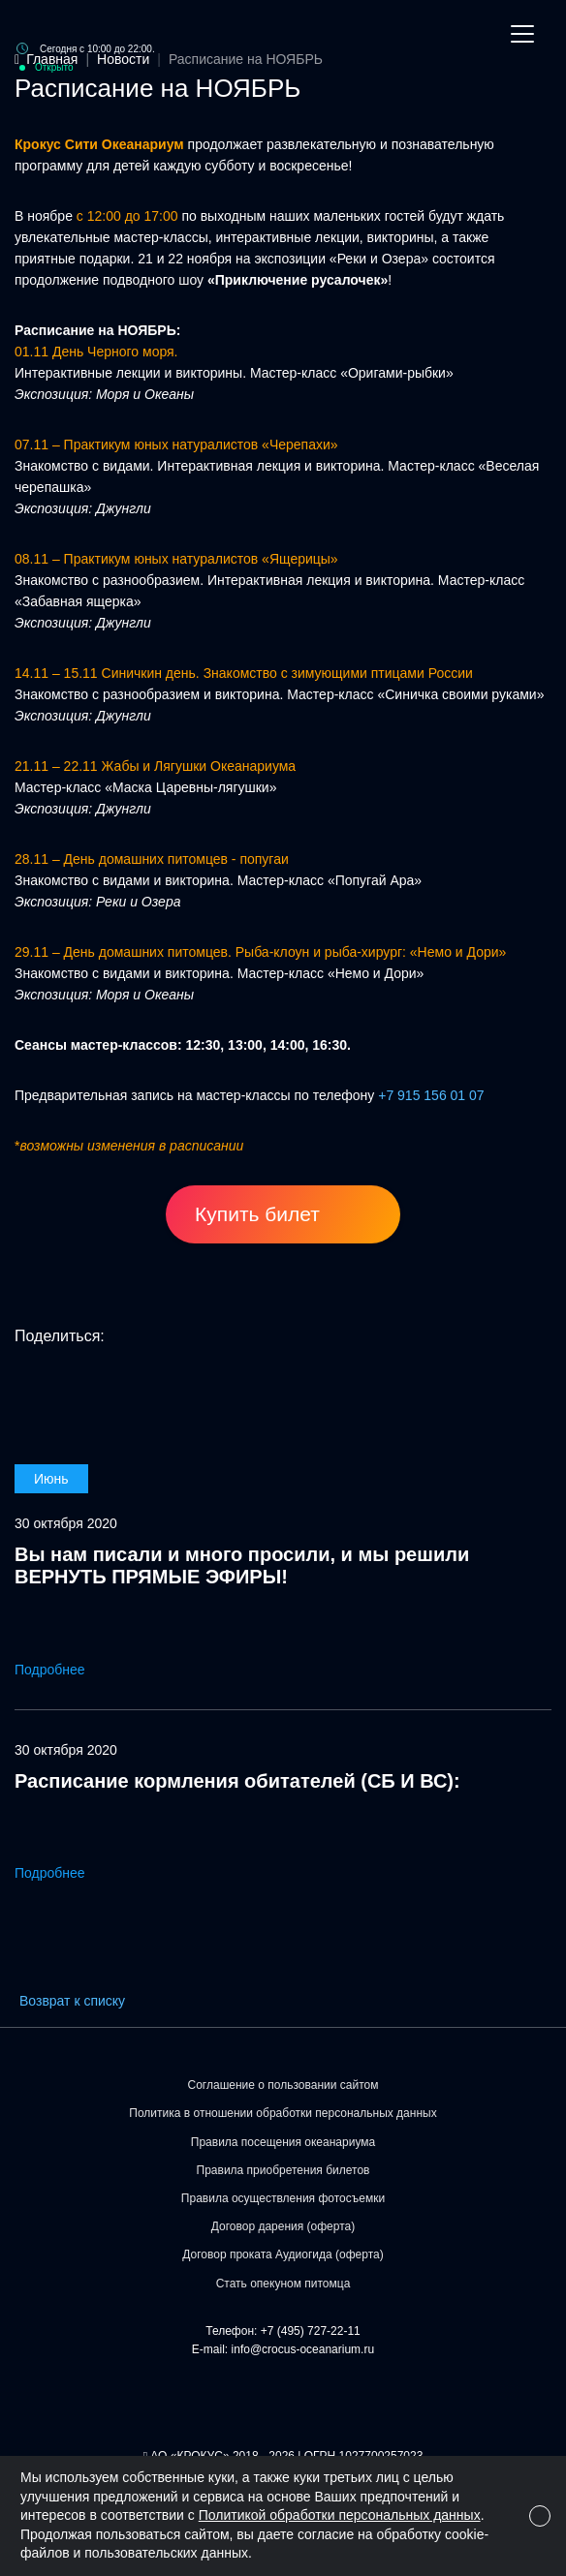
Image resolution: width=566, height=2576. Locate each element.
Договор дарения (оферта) (283, 2226)
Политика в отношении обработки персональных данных (282, 2113)
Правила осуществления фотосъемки (283, 2198)
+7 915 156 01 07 (431, 1095)
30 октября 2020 (66, 1523)
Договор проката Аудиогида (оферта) (282, 2254)
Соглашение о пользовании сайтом (283, 2085)
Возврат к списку (72, 2001)
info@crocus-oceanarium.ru (303, 2349)
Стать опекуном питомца (283, 2283)
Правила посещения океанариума (283, 2142)
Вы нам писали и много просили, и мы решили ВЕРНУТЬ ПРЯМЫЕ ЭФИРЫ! (242, 1565)
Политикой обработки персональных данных (340, 2515)
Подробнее (63, 1669)
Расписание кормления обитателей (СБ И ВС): (237, 1781)
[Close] (539, 2516)
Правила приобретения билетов (283, 2170)
